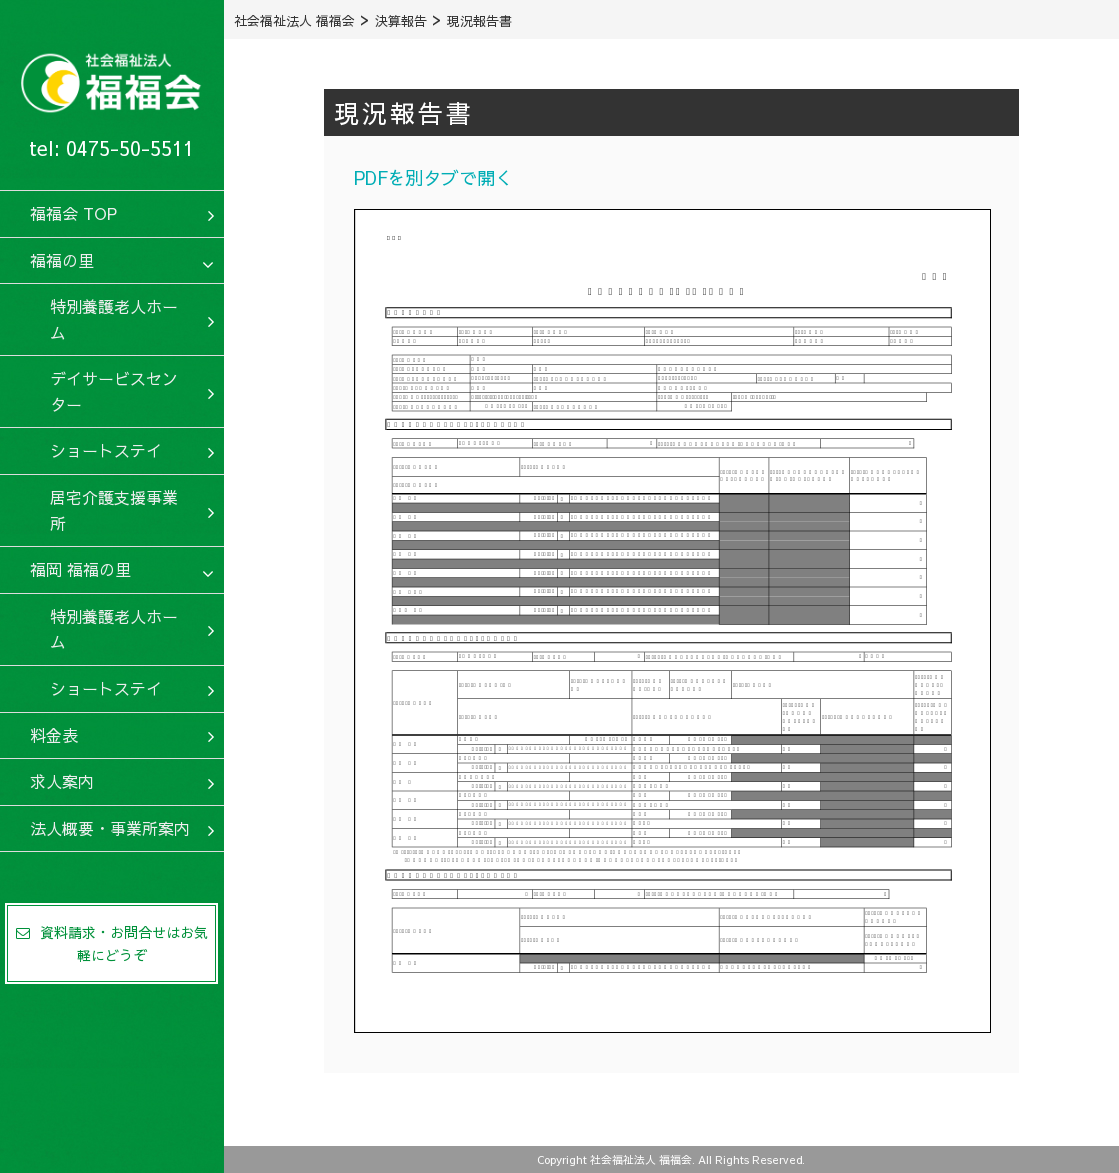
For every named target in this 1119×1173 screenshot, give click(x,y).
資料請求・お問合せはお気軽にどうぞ (112, 943)
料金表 (54, 735)
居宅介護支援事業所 (114, 510)
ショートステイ (106, 450)
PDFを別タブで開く (433, 177)
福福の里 (62, 260)
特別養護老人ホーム (114, 319)
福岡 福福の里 (80, 569)
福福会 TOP (73, 213)
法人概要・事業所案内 (110, 828)
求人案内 (62, 781)
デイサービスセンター (114, 391)
